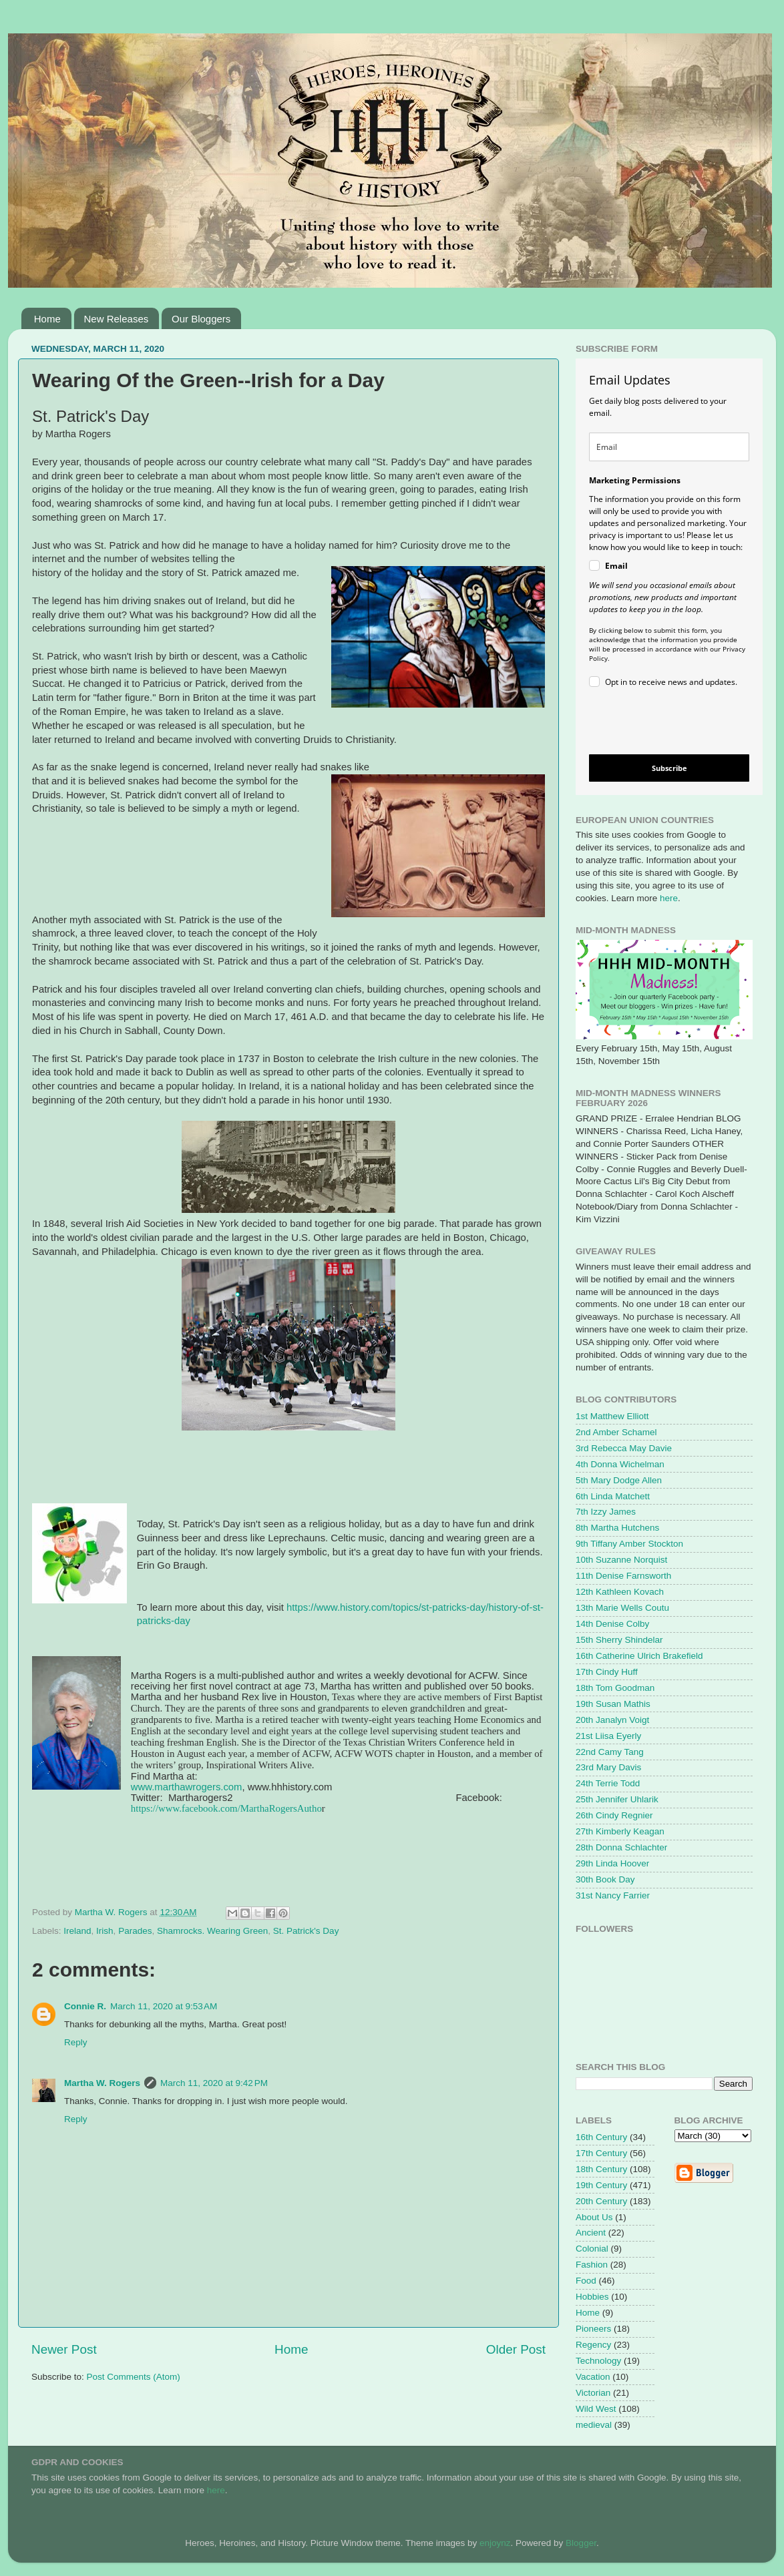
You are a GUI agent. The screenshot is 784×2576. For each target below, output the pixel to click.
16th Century (601, 2137)
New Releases (116, 318)
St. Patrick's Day (306, 1931)
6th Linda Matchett (613, 1496)
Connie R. (85, 2006)
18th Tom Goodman (615, 1688)
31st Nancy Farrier (613, 1895)
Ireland (77, 1931)
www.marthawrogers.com (186, 1787)
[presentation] (658, 723)
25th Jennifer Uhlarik (617, 1799)
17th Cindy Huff (607, 1672)
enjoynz (495, 2543)
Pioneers (593, 2329)
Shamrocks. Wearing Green (212, 1931)
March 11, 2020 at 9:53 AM (163, 2006)
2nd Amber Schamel (616, 1432)
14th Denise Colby (612, 1624)
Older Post (516, 2349)
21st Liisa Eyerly (608, 1736)
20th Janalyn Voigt (612, 1720)
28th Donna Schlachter (621, 1847)
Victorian (593, 2393)
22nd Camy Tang (610, 1752)
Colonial (592, 2249)
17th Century (601, 2153)
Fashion (592, 2265)
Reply (75, 2042)
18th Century (601, 2169)
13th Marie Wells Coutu (622, 1608)
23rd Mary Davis (608, 1767)
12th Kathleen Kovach (620, 1592)
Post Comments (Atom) (133, 2377)
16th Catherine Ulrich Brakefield (639, 1656)
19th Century (601, 2185)
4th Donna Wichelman (620, 1464)
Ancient (591, 2233)
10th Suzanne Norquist (621, 1560)
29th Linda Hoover (612, 1863)
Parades (135, 1931)
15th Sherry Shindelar (619, 1640)
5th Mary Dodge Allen (619, 1480)
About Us (594, 2217)
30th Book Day (605, 1879)
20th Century (601, 2201)
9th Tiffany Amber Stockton (629, 1544)
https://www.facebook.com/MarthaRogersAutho (226, 1808)
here (669, 898)
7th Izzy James (606, 1512)
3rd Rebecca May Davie (624, 1448)
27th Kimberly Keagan (620, 1831)
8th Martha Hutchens (617, 1528)
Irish (105, 1931)
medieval (594, 2425)
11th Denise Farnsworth (623, 1576)
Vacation (593, 2377)
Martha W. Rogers (102, 2083)
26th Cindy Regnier (614, 1815)
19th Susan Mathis (613, 1704)
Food (586, 2281)
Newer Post (64, 2349)
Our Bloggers (201, 318)
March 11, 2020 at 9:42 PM (214, 2083)
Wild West (596, 2409)
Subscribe (669, 768)
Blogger (581, 2543)
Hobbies (592, 2297)
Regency (593, 2345)
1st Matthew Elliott (612, 1416)
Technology (598, 2361)
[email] (669, 447)
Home (47, 318)
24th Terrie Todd (608, 1783)
